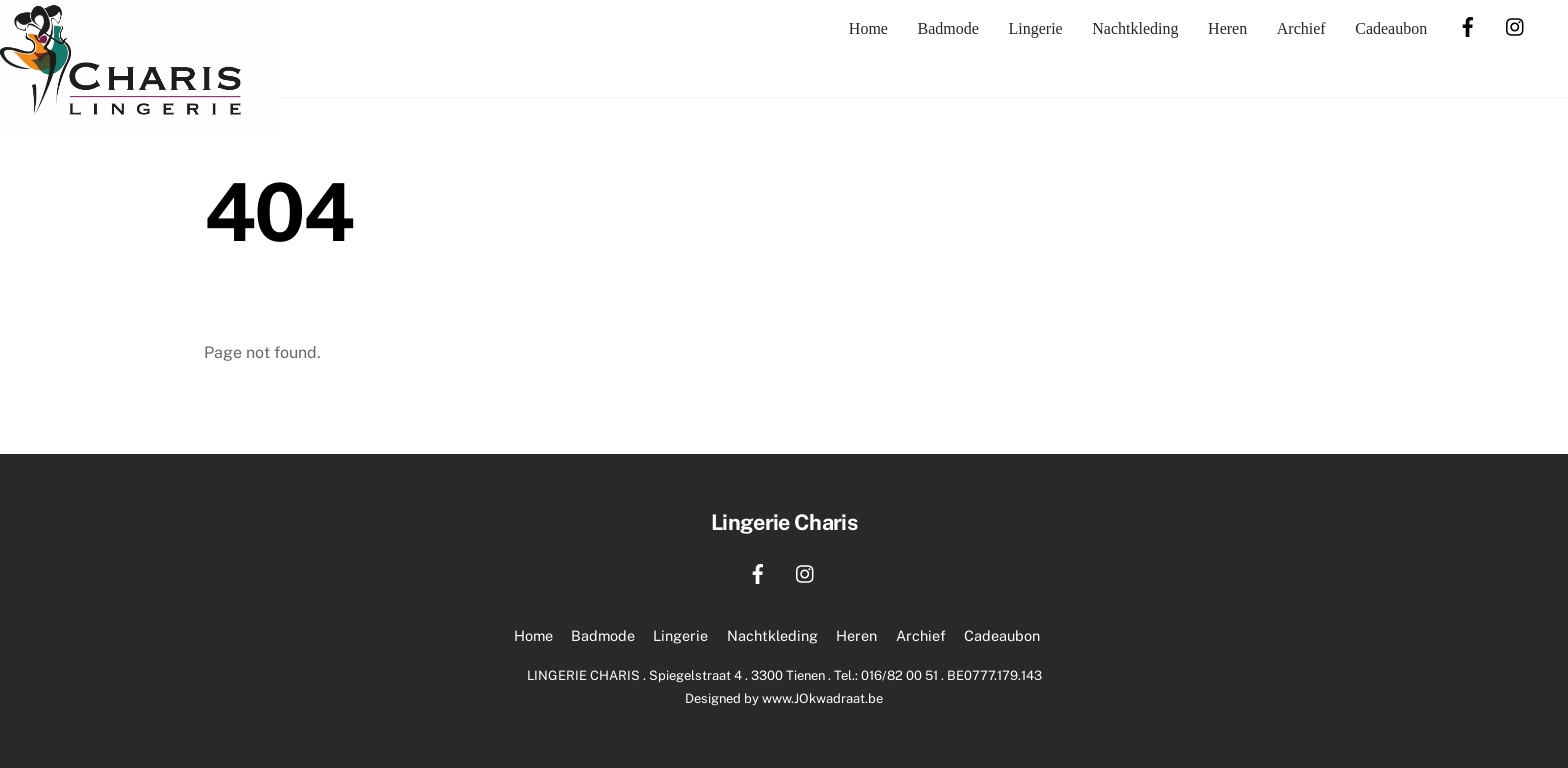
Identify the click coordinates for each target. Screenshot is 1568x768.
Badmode (948, 28)
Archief (1301, 28)
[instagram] (1516, 24)
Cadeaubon (1391, 28)
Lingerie (1035, 28)
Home (868, 28)
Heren (1227, 28)
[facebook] (1468, 24)
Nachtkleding (1135, 28)
